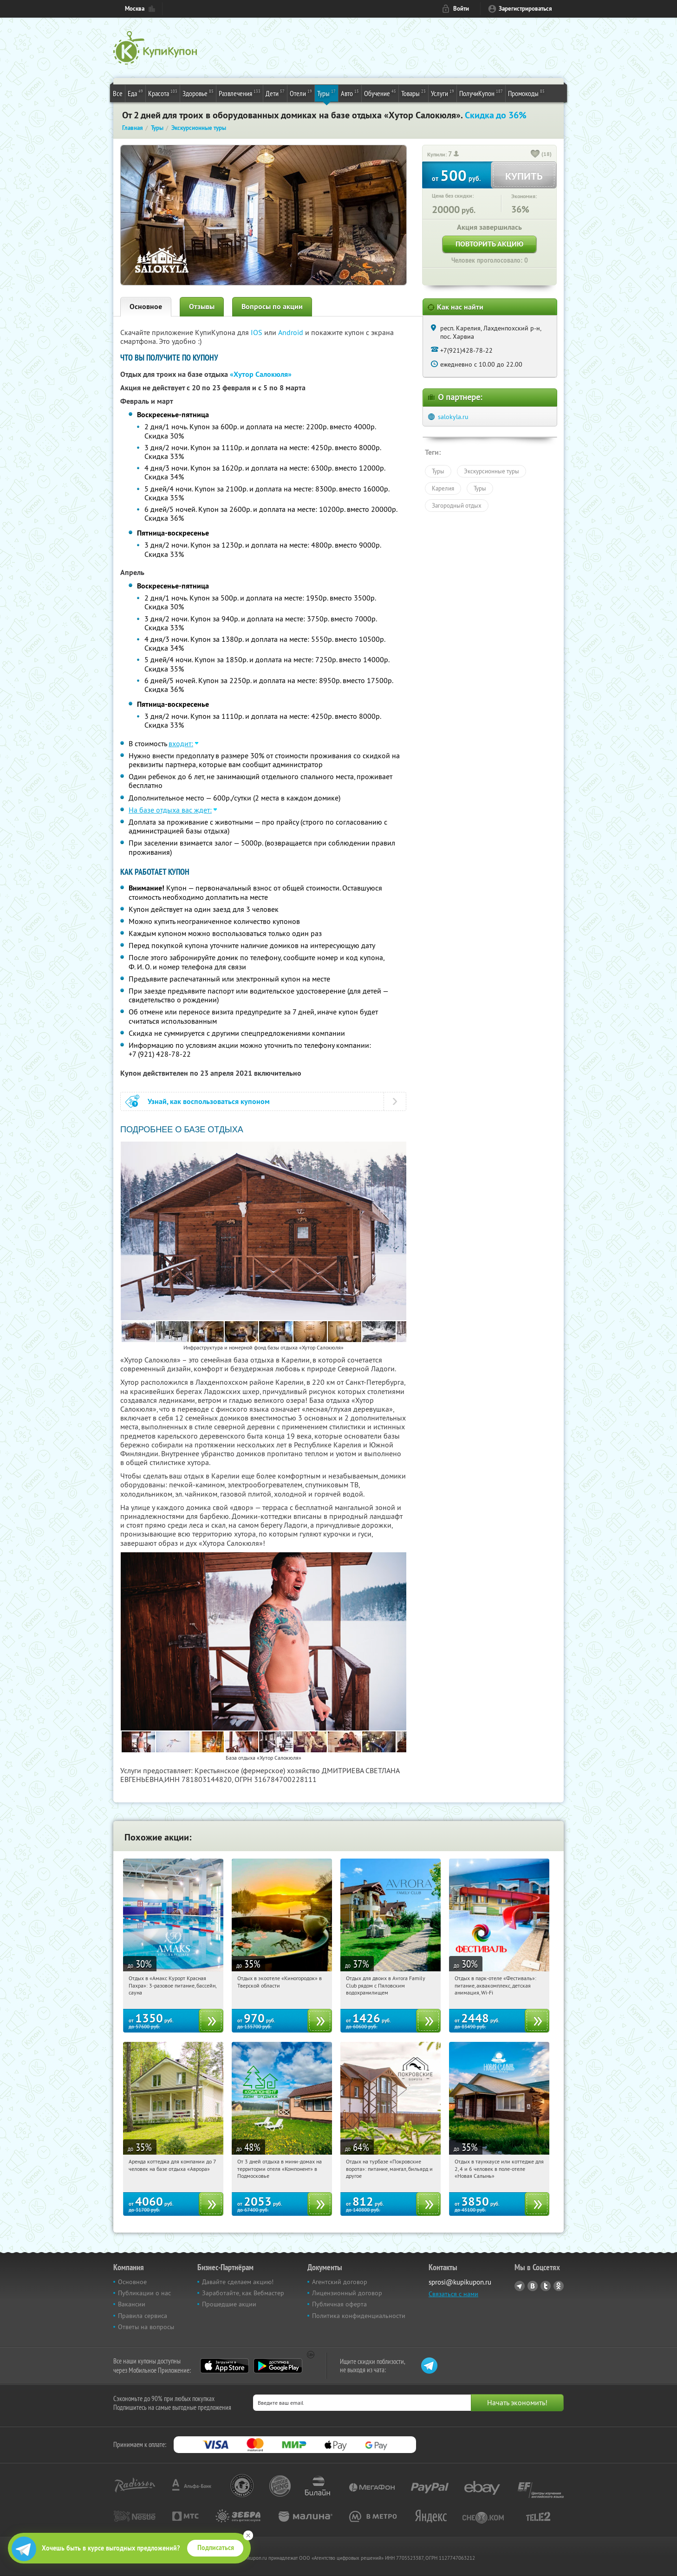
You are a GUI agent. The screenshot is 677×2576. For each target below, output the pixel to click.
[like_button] (535, 154)
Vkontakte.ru (532, 2286)
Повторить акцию (489, 244)
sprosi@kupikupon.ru (460, 2282)
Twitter (545, 2286)
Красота (162, 93)
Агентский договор (339, 2282)
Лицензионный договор (347, 2293)
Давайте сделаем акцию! (237, 2282)
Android (291, 332)
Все (118, 93)
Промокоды (526, 93)
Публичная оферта (339, 2304)
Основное (146, 306)
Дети (275, 93)
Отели (301, 93)
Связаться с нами (453, 2294)
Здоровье (198, 93)
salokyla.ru (453, 417)
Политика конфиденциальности (358, 2315)
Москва (134, 9)
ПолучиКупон (481, 93)
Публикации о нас (144, 2293)
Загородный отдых (457, 505)
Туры (326, 93)
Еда (135, 93)
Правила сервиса (142, 2315)
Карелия (443, 488)
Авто (350, 93)
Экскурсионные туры (491, 471)
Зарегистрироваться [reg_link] (525, 9)
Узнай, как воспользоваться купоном (209, 1101)
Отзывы (202, 306)
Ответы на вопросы (146, 2327)
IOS (257, 332)
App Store (224, 2365)
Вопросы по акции (272, 306)
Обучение (380, 93)
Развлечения (239, 93)
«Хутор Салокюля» (261, 374)
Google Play (278, 2365)
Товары (413, 93)
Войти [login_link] (461, 9)
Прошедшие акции (229, 2304)
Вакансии (131, 2304)
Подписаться (215, 2548)
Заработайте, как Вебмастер (243, 2293)
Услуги (442, 93)
